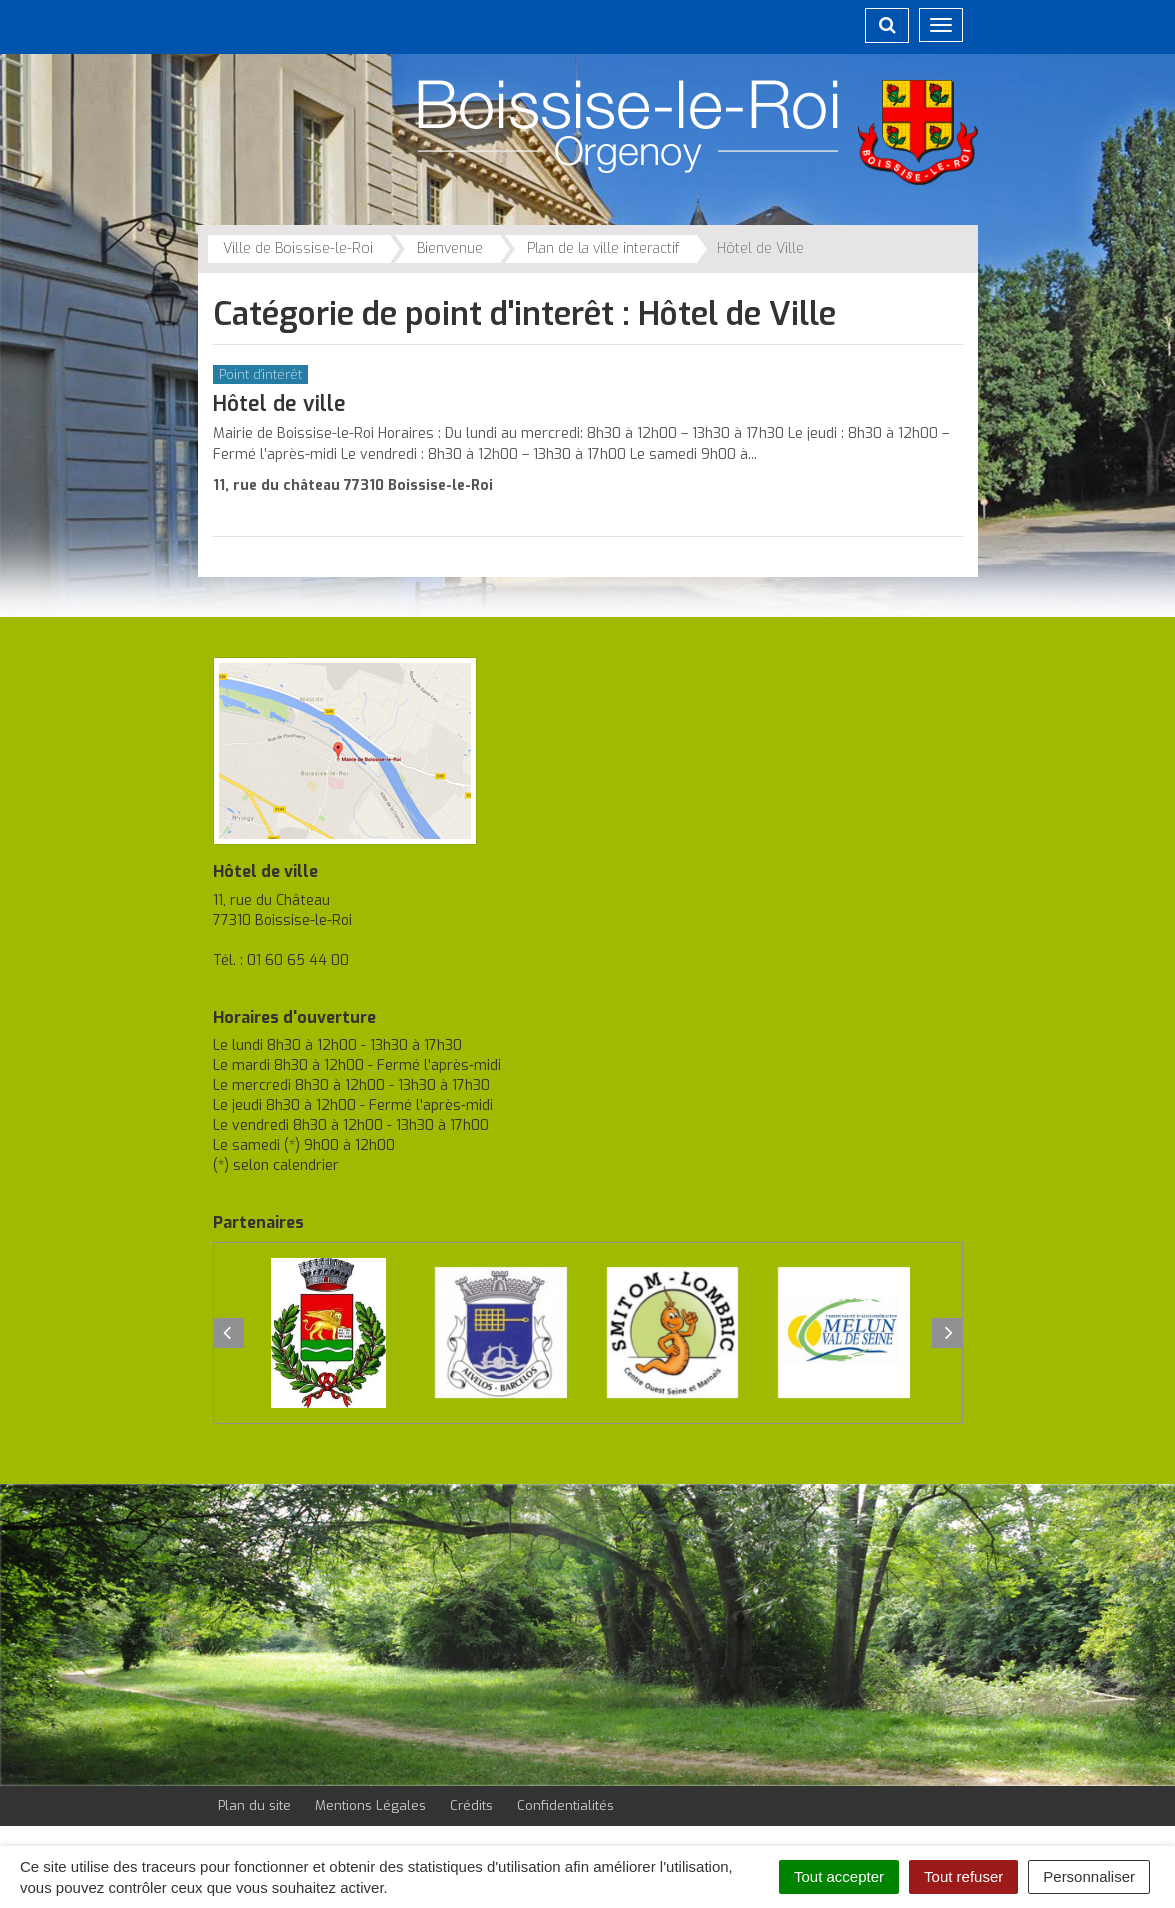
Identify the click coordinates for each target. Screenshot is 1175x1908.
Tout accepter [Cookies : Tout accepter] (839, 1876)
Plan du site (254, 1805)
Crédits (471, 1805)
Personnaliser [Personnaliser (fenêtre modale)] (1089, 1876)
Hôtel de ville (279, 404)
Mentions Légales (370, 1805)
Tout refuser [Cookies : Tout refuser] (963, 1876)
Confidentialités (565, 1805)
